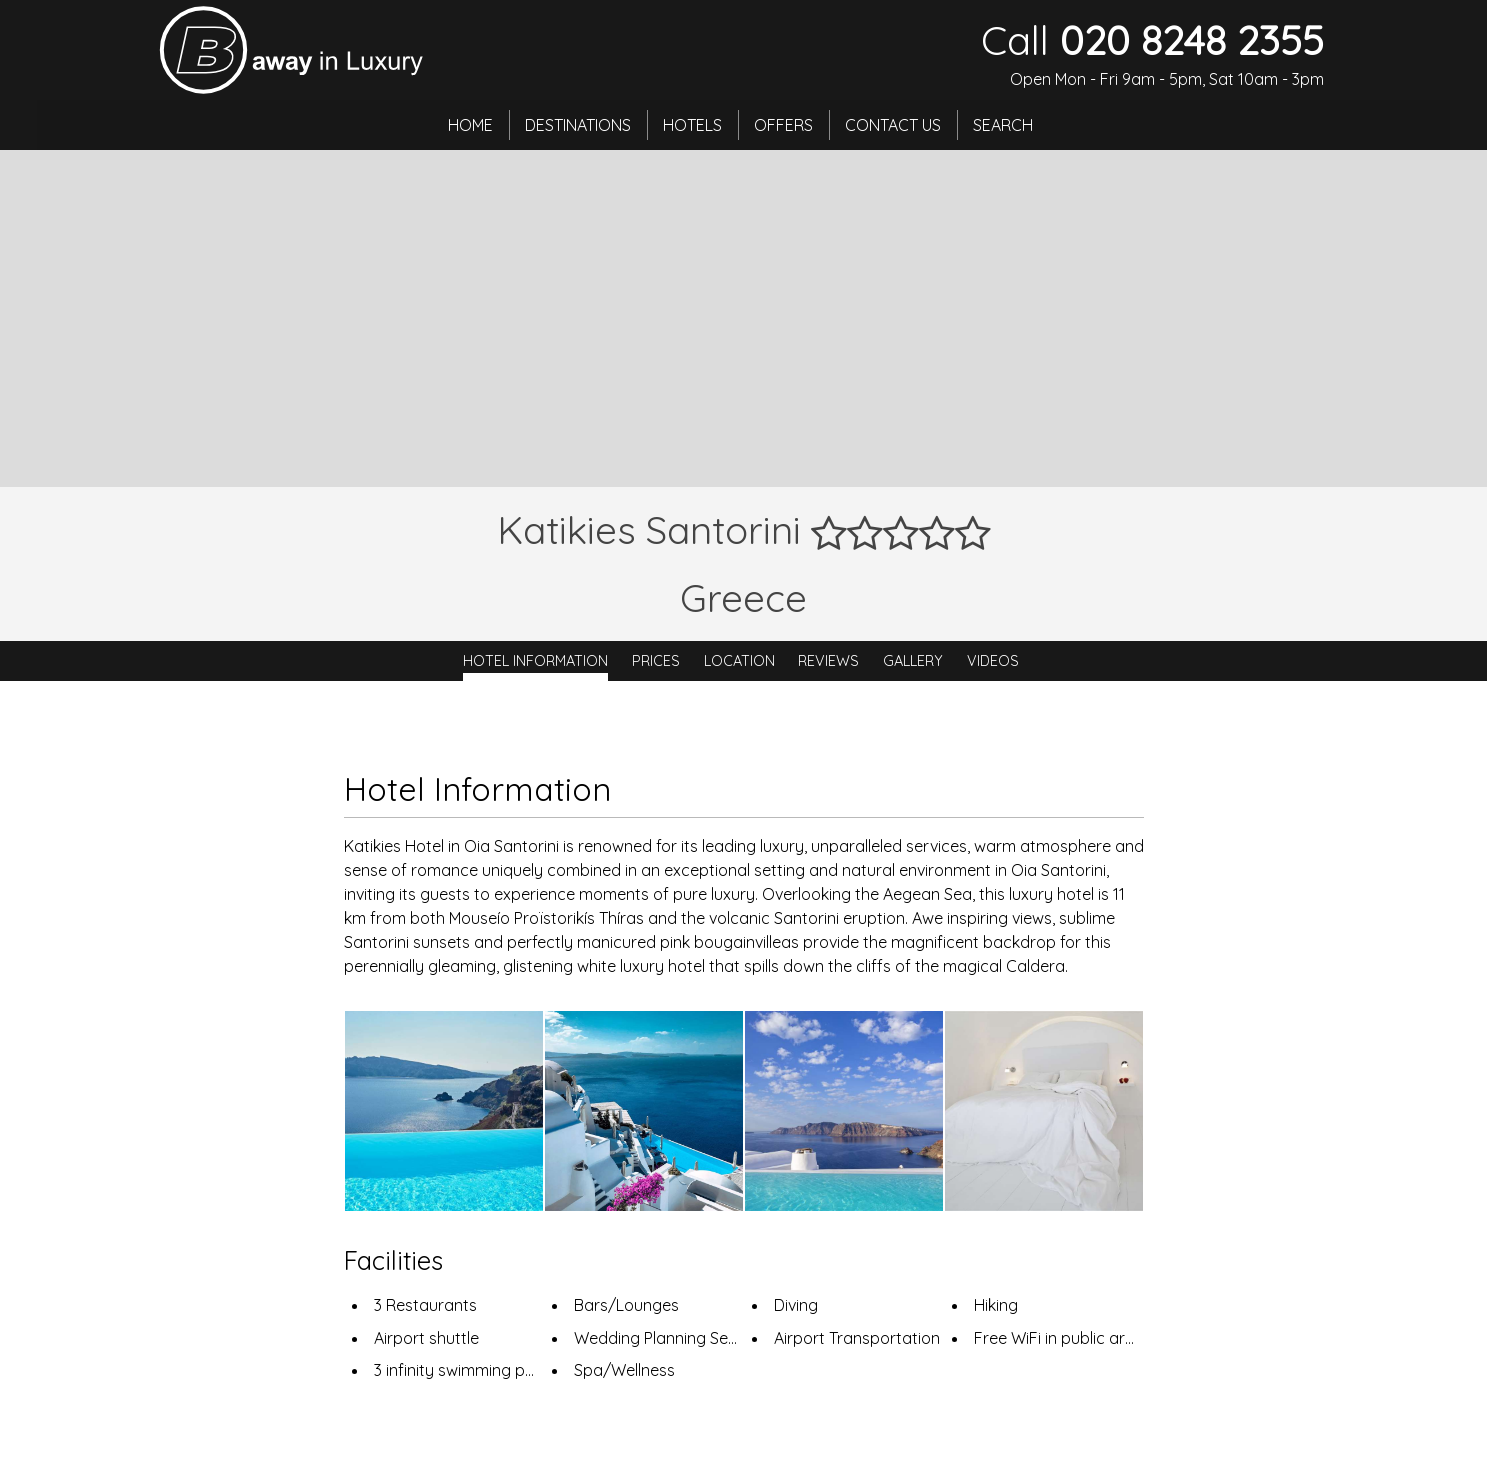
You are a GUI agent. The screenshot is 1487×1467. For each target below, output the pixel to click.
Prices (656, 661)
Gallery (913, 661)
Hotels (693, 125)
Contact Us (894, 125)
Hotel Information (535, 661)
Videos (993, 661)
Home (471, 125)
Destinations (579, 125)
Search (1004, 125)
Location (739, 661)
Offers (784, 125)
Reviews (828, 661)
